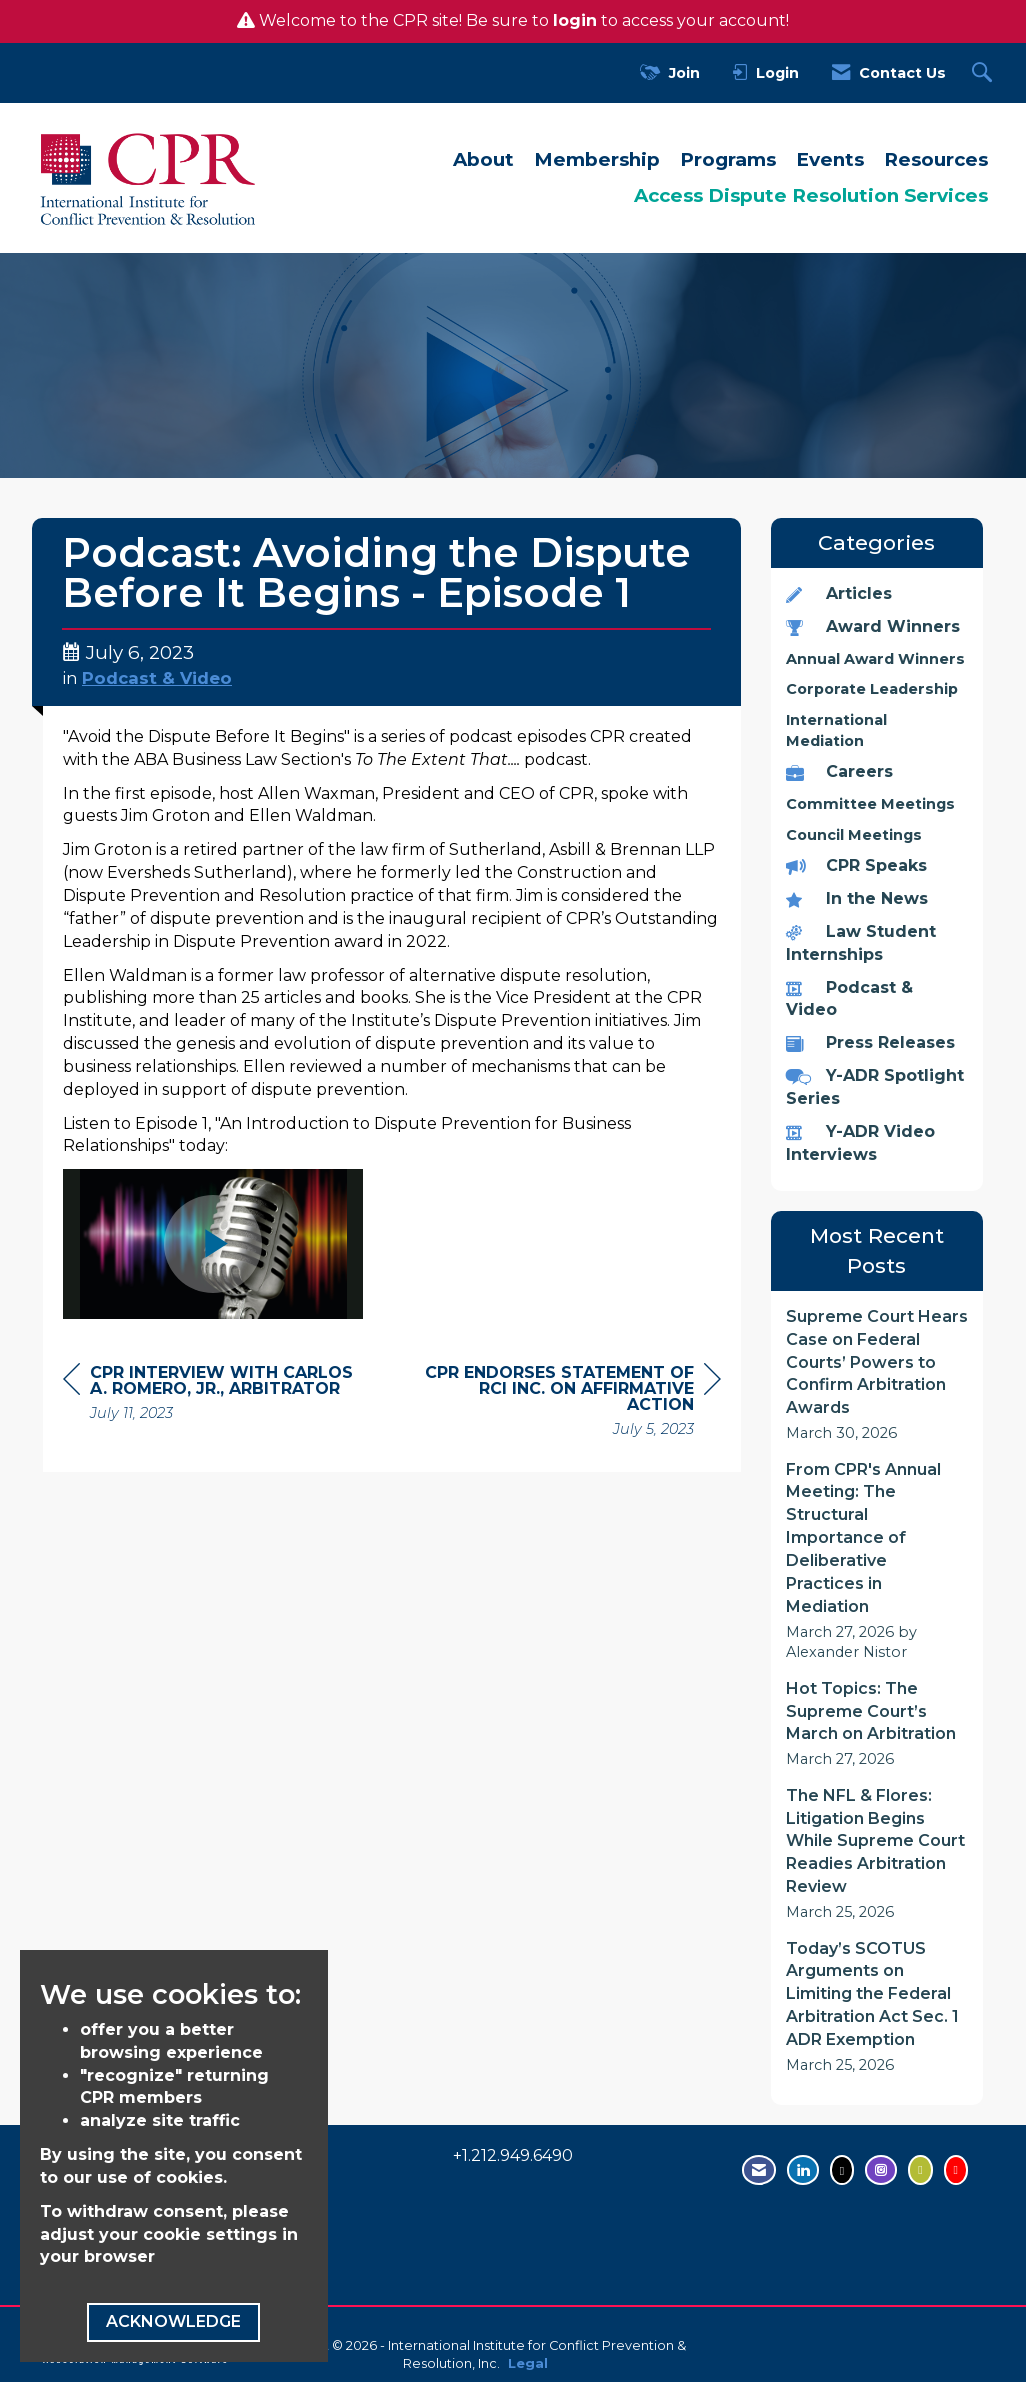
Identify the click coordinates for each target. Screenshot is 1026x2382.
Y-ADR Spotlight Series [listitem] (875, 1087)
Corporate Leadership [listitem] (872, 689)
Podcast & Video (157, 678)
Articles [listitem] (839, 593)
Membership (597, 159)
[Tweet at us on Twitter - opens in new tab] (842, 2169)
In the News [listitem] (857, 898)
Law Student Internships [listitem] (861, 943)
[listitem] (877, 1375)
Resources (936, 159)
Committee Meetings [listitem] (870, 804)
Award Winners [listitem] (873, 626)
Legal (528, 2363)
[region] (571, 1403)
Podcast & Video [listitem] (849, 999)
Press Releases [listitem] (870, 1042)
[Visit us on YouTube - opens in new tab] (956, 2169)
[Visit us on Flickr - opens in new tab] (920, 2169)
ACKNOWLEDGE (173, 2321)
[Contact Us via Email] (759, 2169)
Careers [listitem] (839, 771)
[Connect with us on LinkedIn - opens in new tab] (803, 2169)
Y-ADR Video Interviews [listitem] (860, 1143)
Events (830, 159)
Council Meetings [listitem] (854, 835)
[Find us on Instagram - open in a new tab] (881, 2169)
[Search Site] (984, 73)
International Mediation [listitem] (836, 730)
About (483, 159)
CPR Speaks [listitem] (856, 865)
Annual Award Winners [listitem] (875, 659)
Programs (728, 159)
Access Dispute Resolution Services (811, 195)
